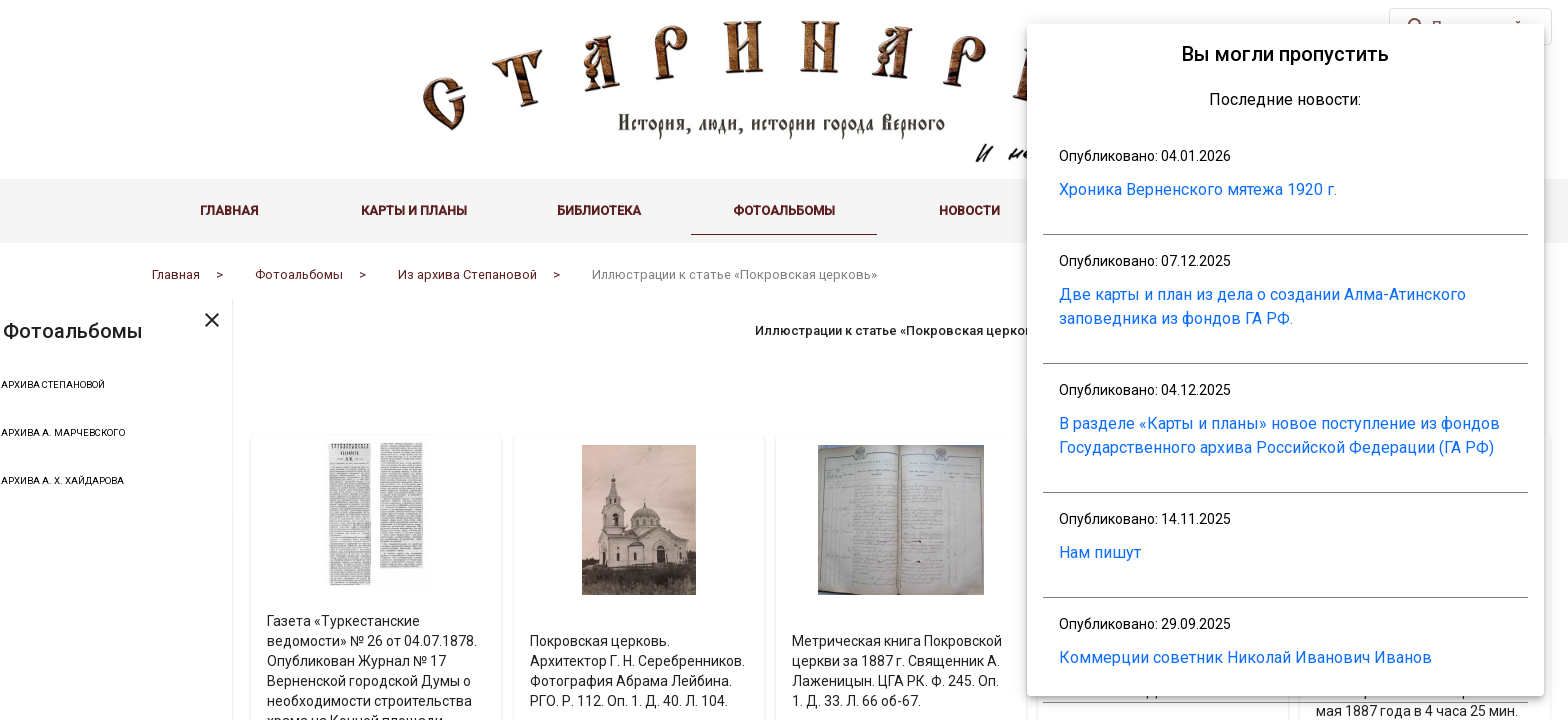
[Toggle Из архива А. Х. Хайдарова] (20, 483)
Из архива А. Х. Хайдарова (125, 483)
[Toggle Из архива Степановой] (20, 387)
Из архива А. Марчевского (126, 435)
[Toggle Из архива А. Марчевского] (20, 435)
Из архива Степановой (116, 387)
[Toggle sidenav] (299, 319)
